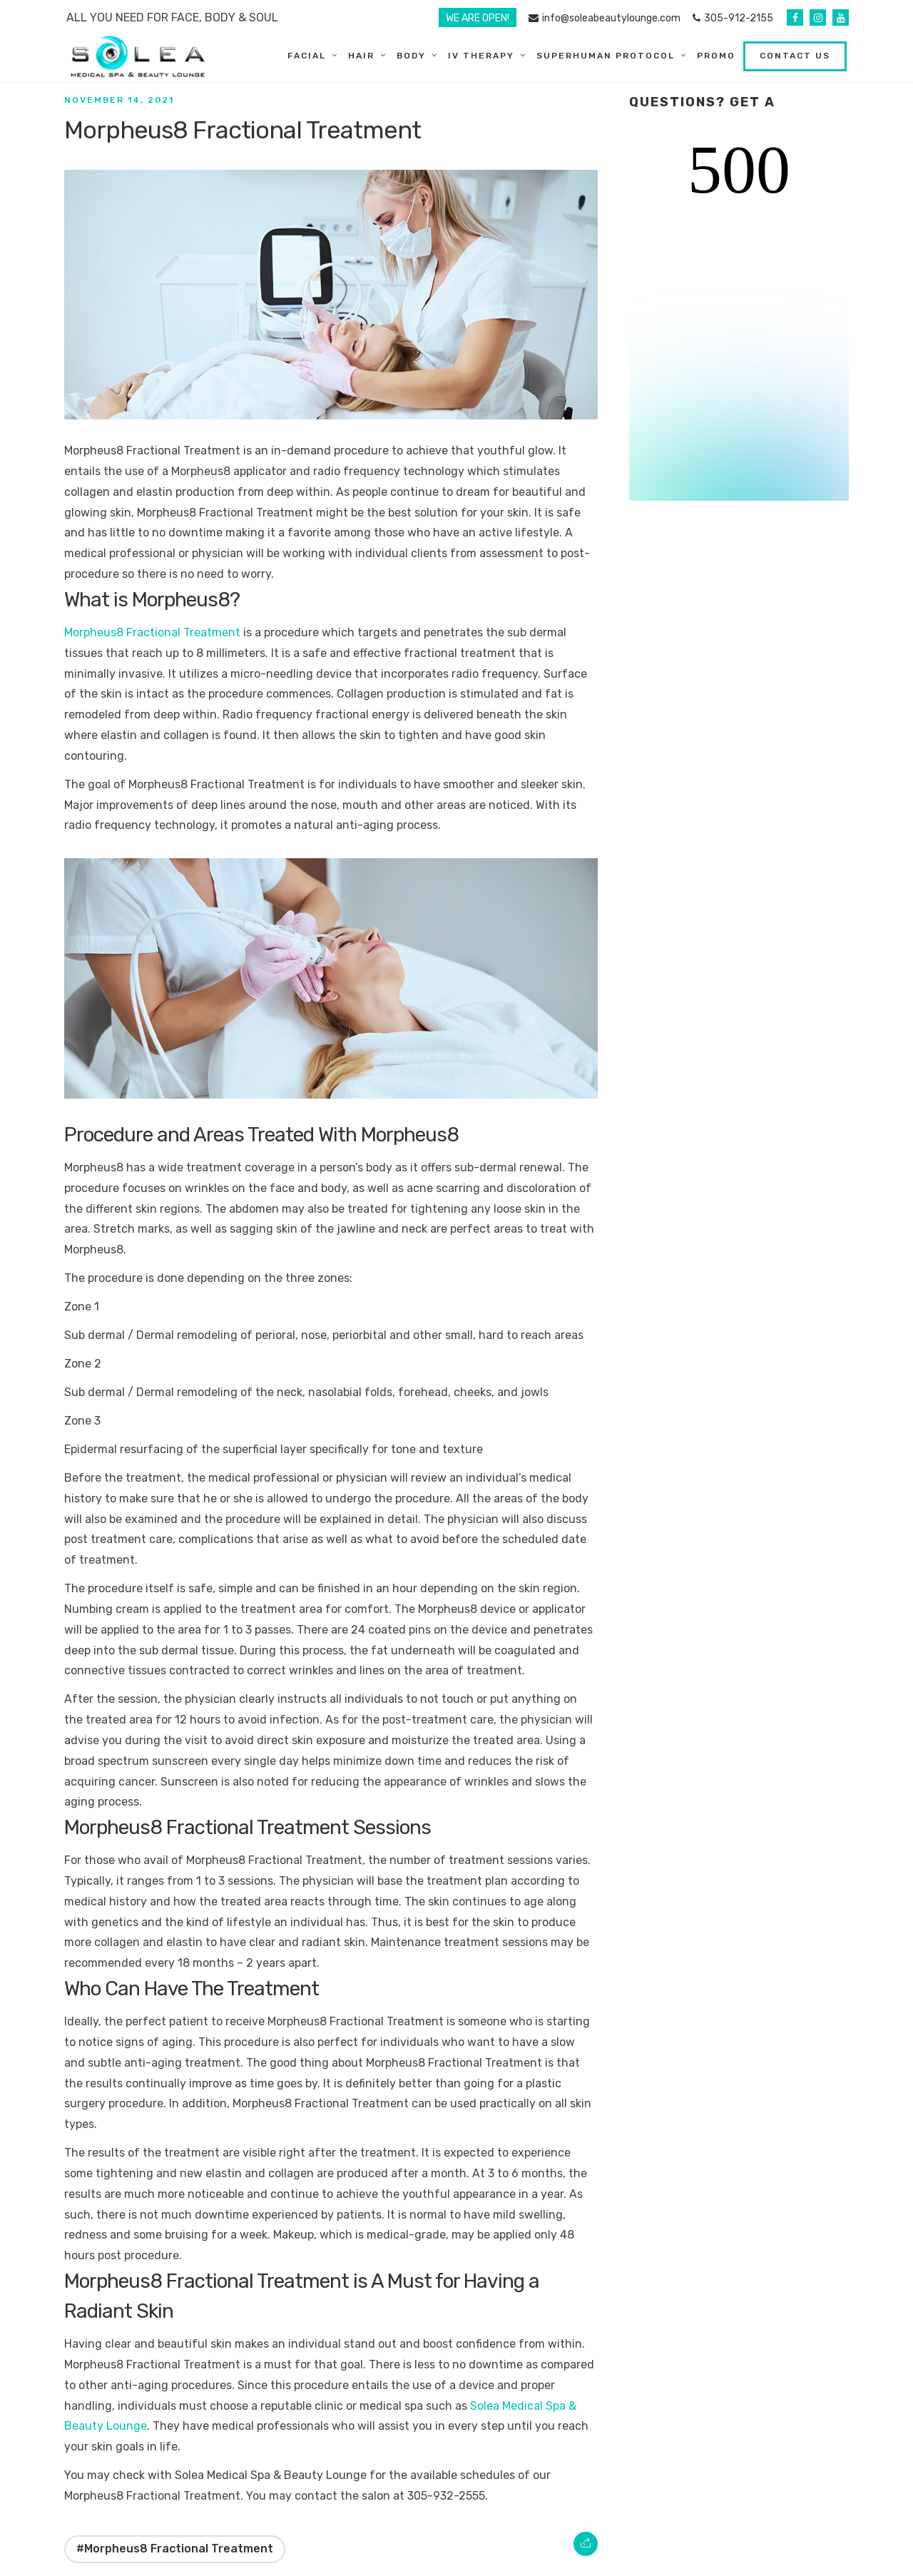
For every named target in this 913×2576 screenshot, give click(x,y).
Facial (309, 56)
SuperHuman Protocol (608, 56)
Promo (718, 56)
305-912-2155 (733, 18)
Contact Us (797, 56)
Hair (363, 56)
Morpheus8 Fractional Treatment (152, 632)
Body (413, 56)
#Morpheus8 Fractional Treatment (174, 2548)
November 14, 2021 (119, 100)
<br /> (739, 318)
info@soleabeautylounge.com (604, 18)
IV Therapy (483, 56)
